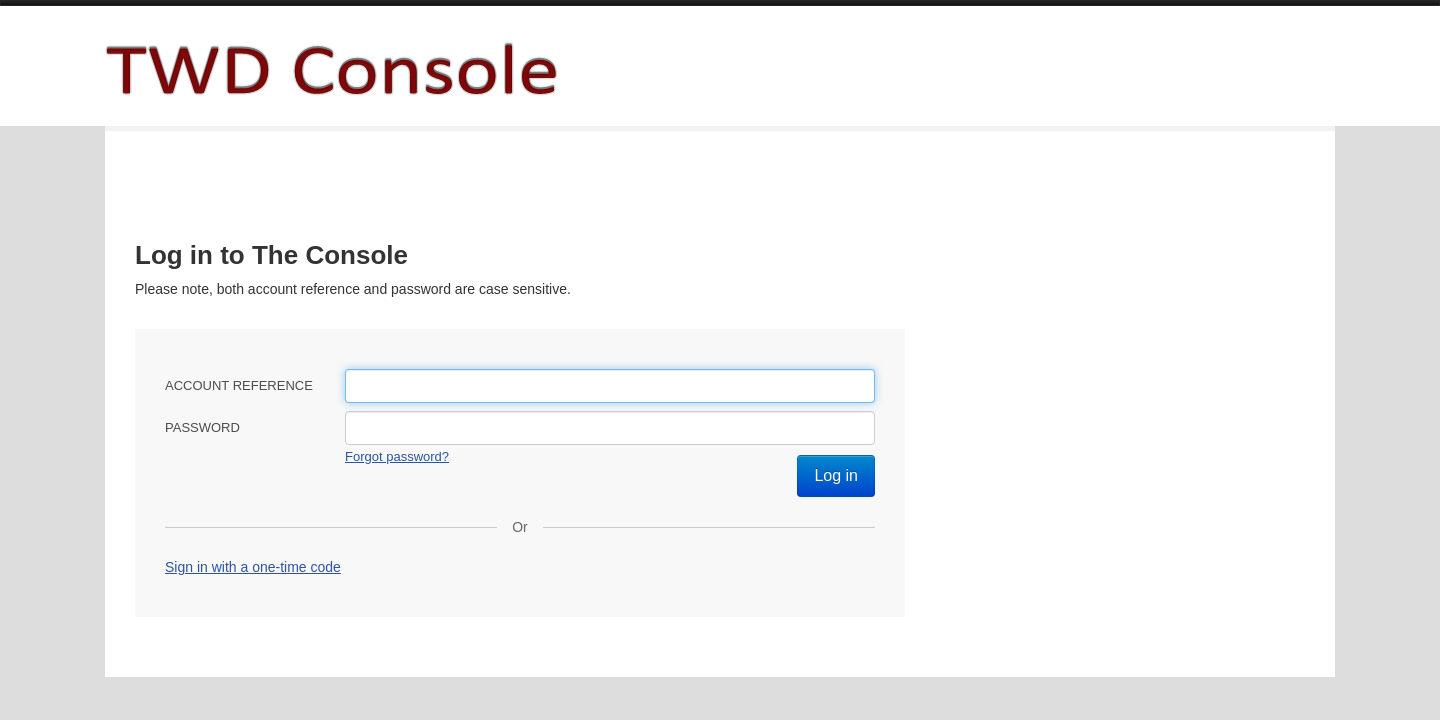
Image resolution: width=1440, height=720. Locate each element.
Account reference (239, 385)
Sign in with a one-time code (253, 567)
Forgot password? (397, 456)
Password (202, 427)
